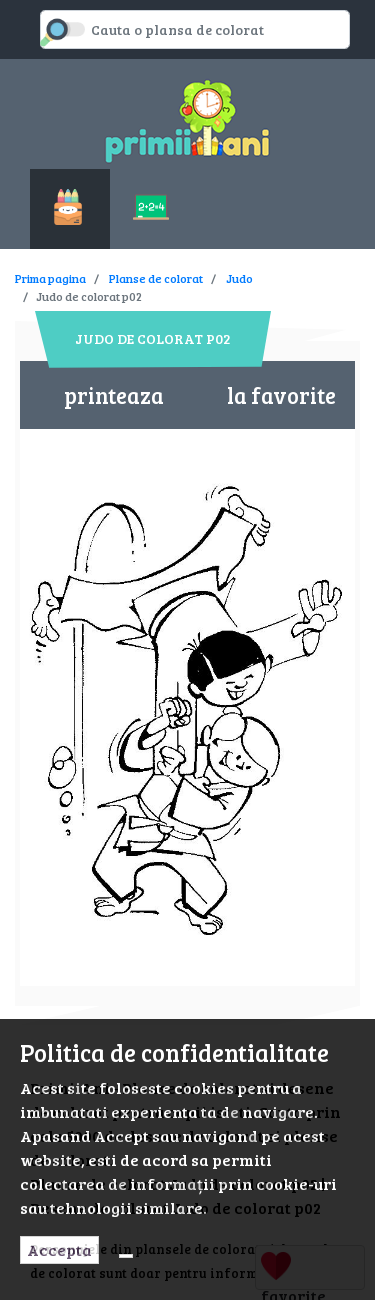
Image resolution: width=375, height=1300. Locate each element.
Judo (239, 278)
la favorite (281, 395)
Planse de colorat (156, 278)
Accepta (59, 1249)
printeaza (114, 395)
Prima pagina (50, 278)
